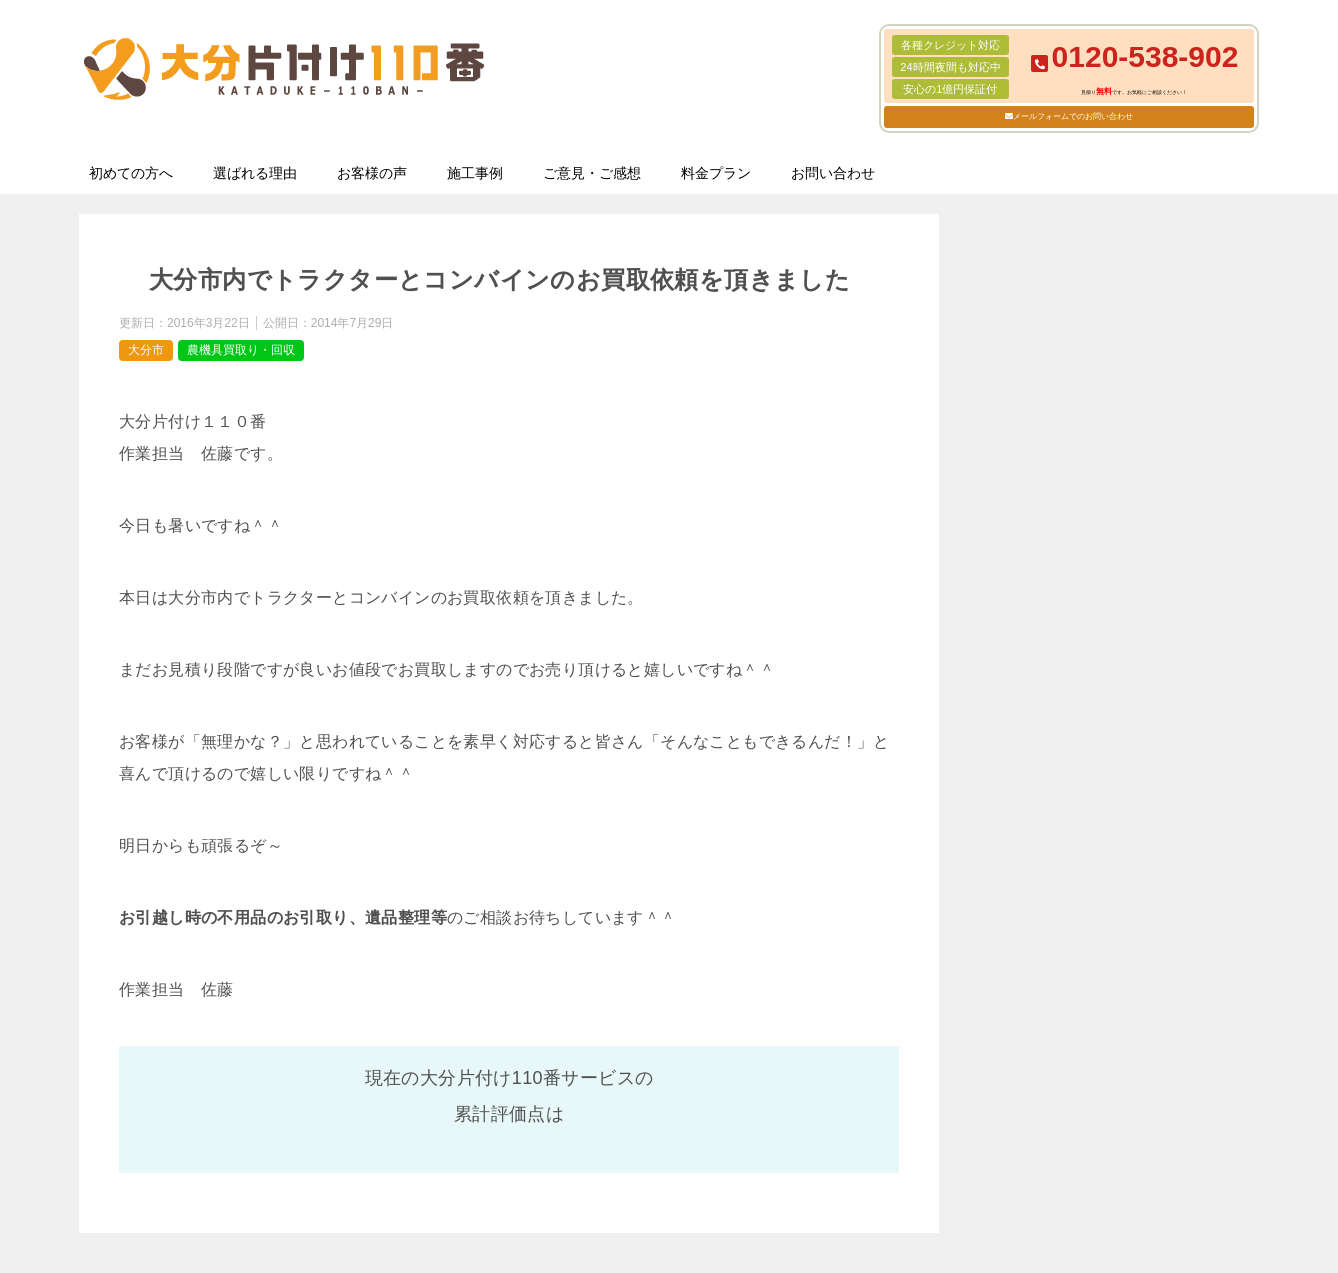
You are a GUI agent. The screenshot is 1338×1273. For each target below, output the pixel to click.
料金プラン (716, 173)
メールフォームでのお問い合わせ (1073, 116)
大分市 (146, 350)
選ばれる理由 (255, 173)
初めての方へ (131, 173)
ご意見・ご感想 (592, 173)
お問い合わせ (833, 173)
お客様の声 (372, 173)
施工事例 (475, 173)
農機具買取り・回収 (241, 350)
